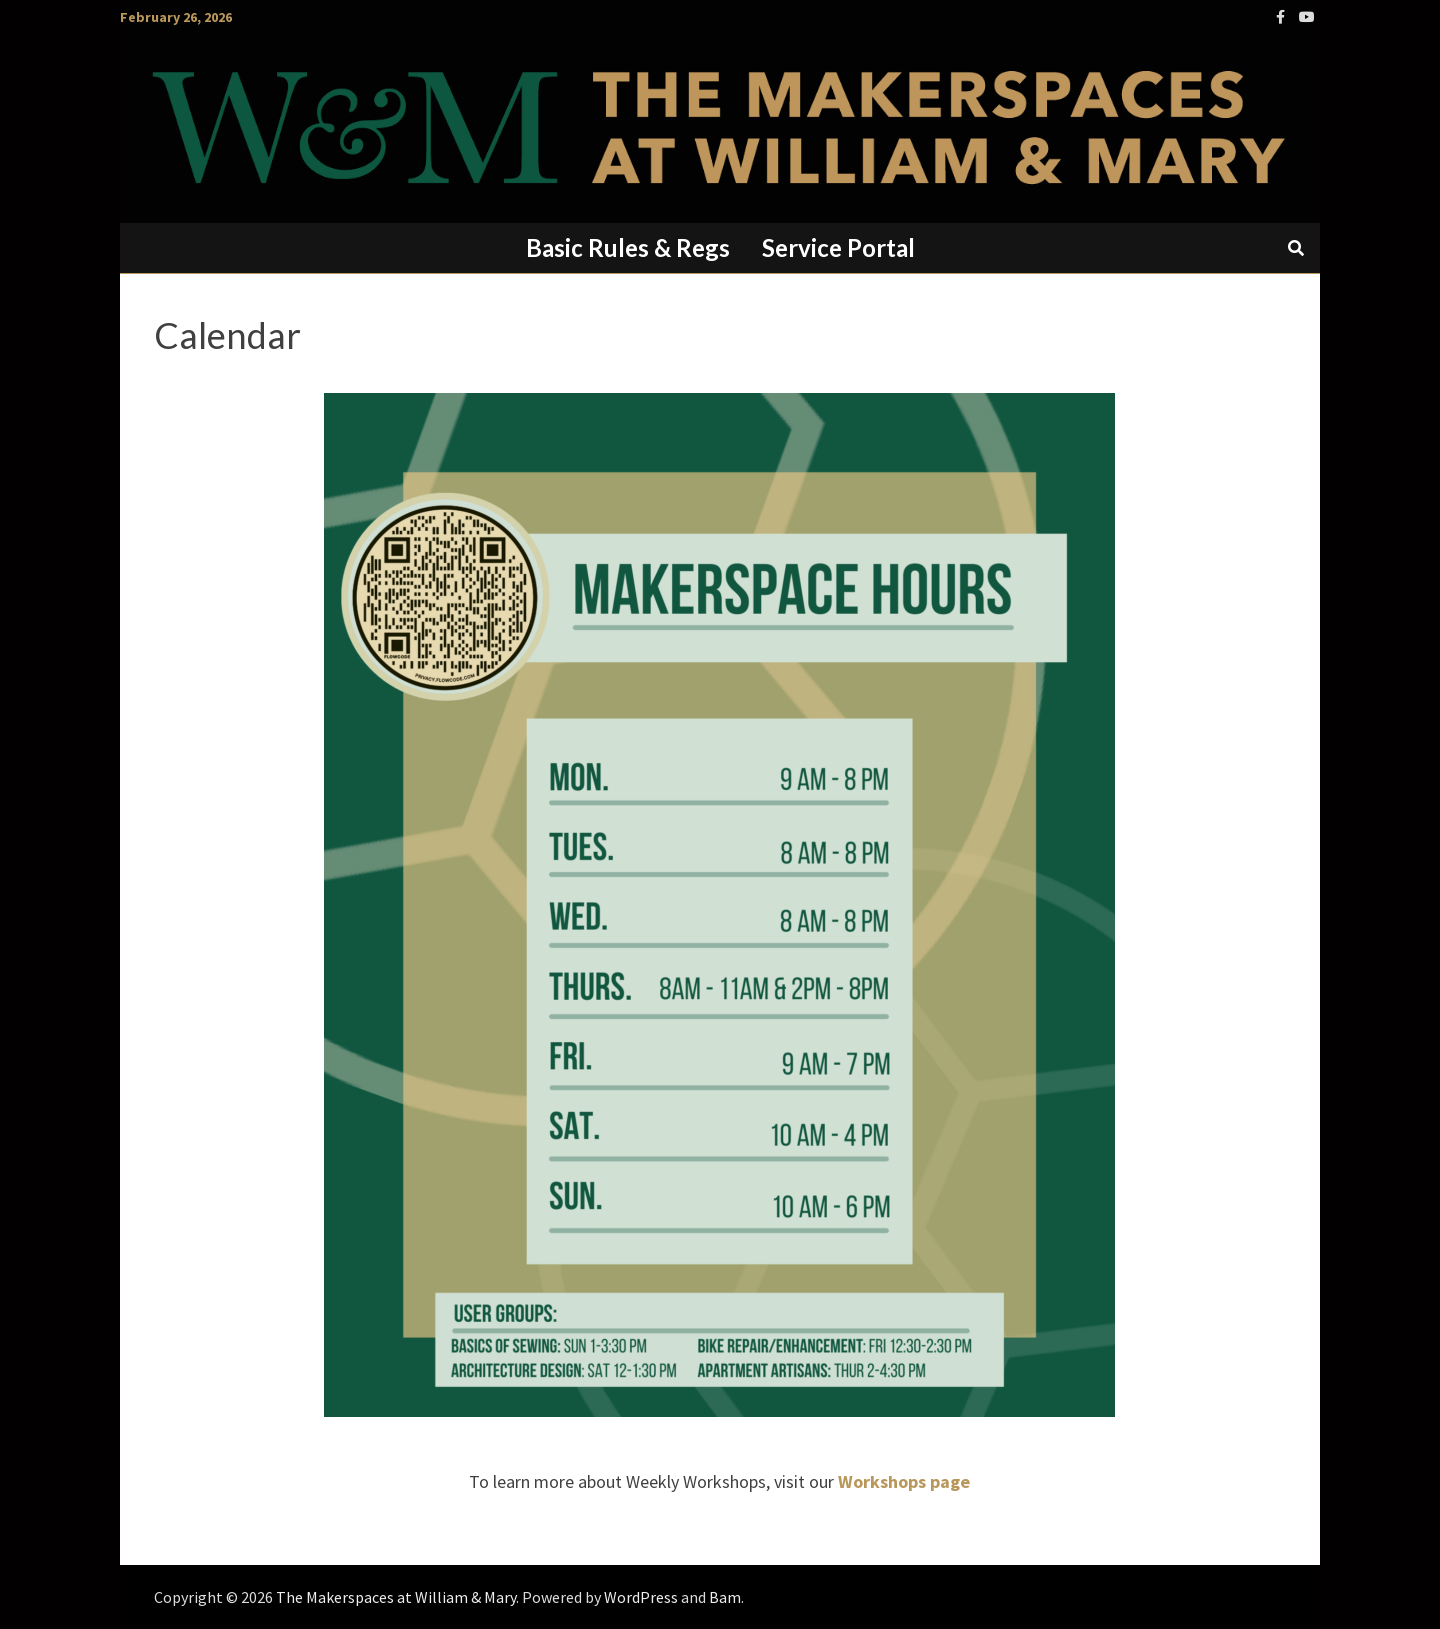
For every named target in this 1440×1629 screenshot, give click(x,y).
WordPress (641, 1597)
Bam (725, 1597)
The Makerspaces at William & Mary (396, 1597)
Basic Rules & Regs (628, 247)
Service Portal (838, 247)
